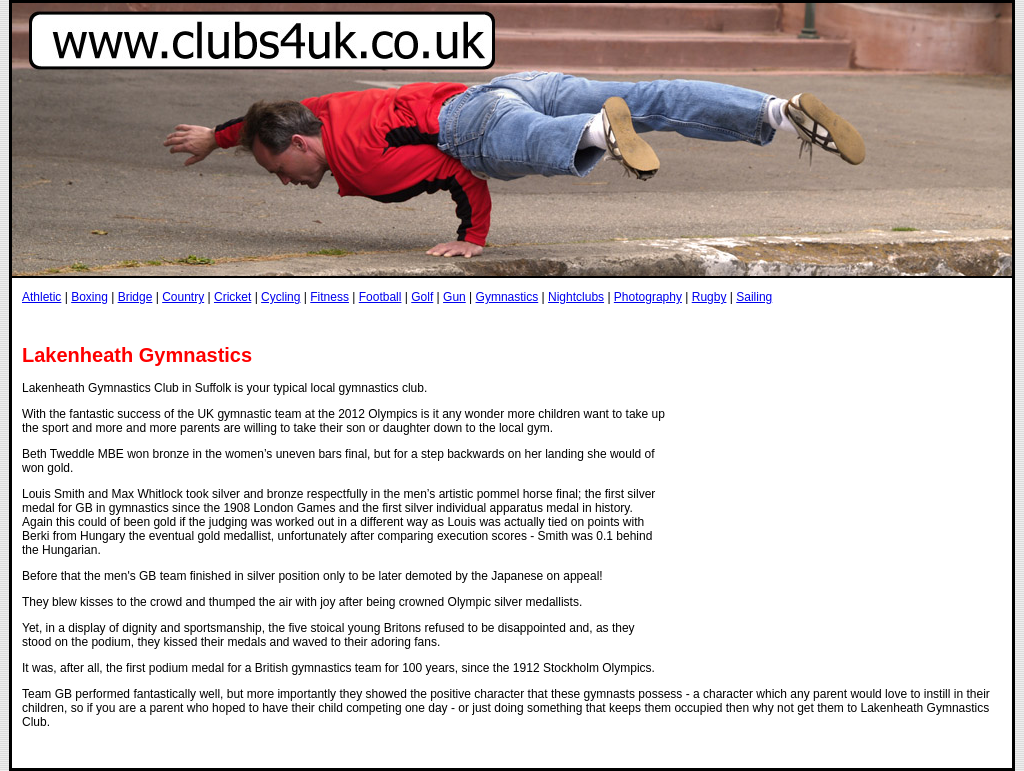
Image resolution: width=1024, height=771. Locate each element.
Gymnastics (507, 297)
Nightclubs (576, 297)
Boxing (89, 297)
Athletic (41, 297)
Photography (648, 297)
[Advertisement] (386, 323)
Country (183, 297)
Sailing (754, 297)
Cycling (280, 297)
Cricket (232, 297)
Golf (422, 297)
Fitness (329, 297)
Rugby (709, 297)
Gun (454, 297)
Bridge (135, 297)
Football (380, 297)
